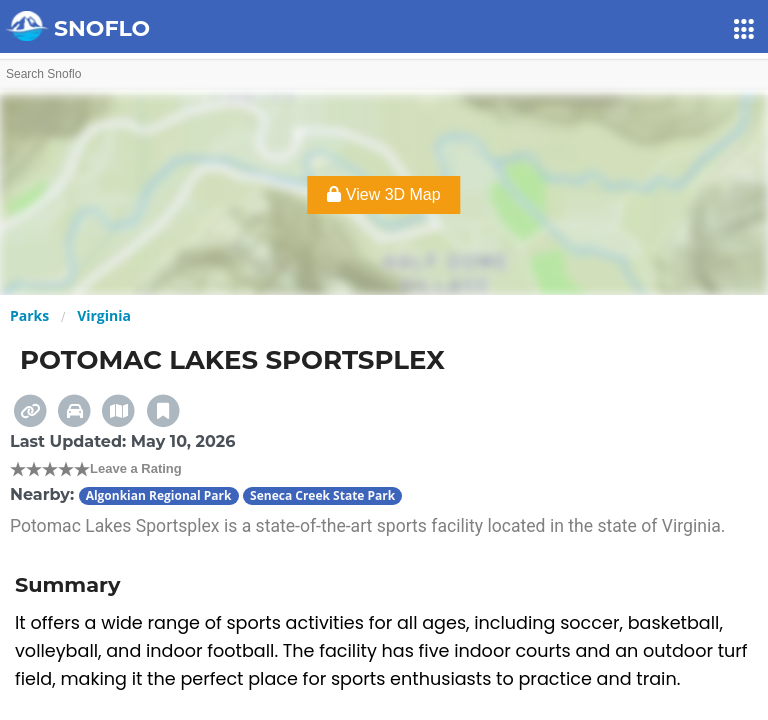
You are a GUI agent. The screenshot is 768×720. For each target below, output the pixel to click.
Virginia (104, 315)
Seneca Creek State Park (322, 495)
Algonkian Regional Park (159, 495)
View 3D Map (383, 194)
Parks (29, 315)
